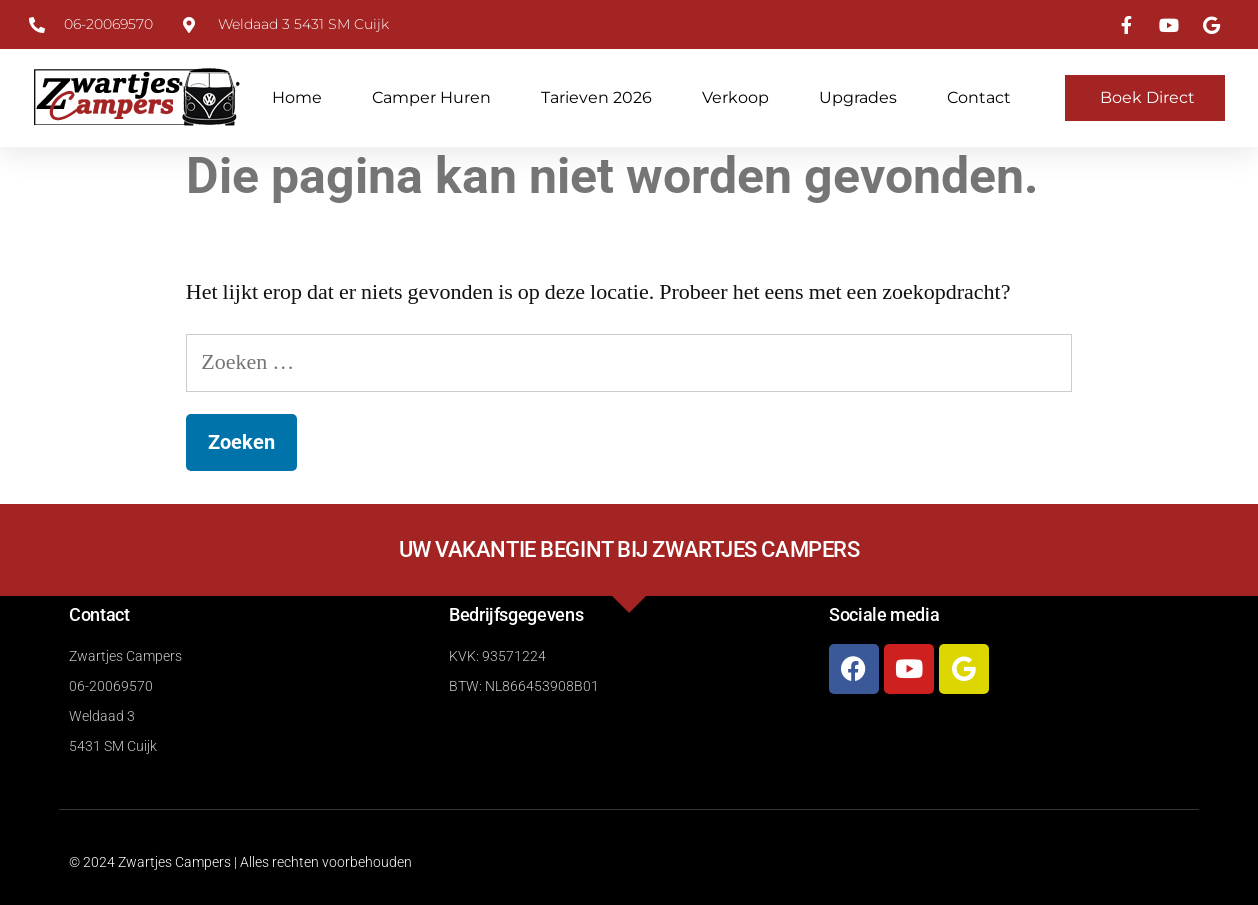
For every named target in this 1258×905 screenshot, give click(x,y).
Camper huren (431, 97)
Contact (979, 97)
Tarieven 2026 (596, 97)
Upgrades (858, 97)
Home (297, 97)
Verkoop (735, 97)
